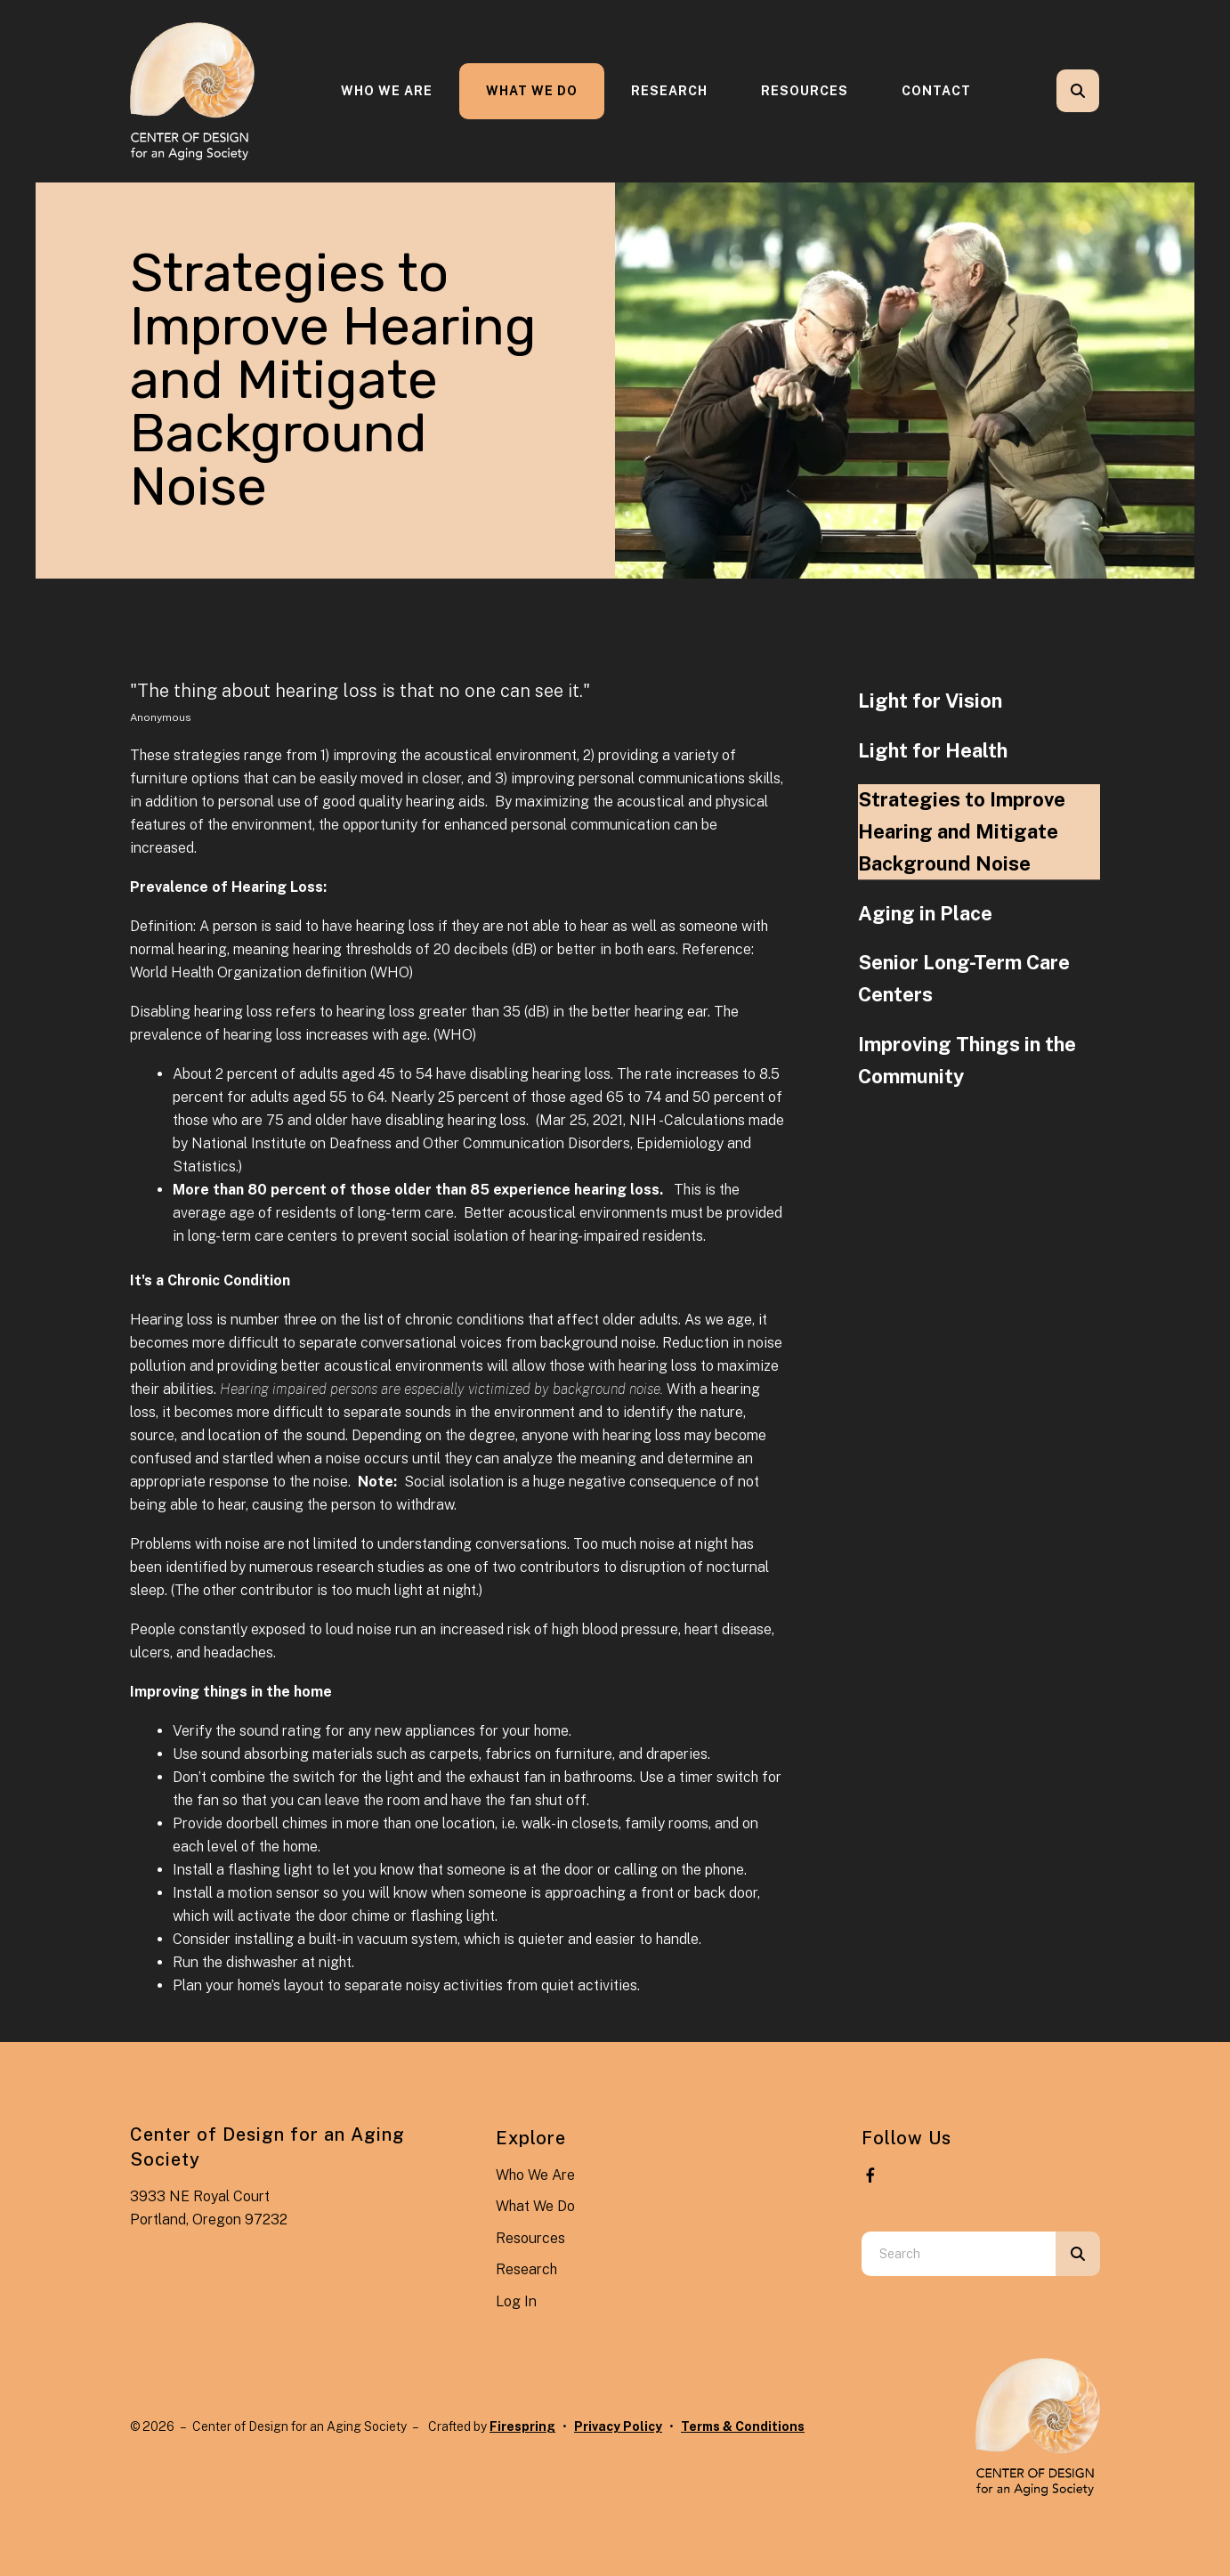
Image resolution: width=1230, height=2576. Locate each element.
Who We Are (387, 91)
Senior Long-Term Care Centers (964, 978)
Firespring (522, 2426)
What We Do (532, 91)
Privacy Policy (618, 2426)
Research (669, 91)
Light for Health (932, 750)
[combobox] (959, 2254)
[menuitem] (386, 91)
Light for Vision (930, 700)
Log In (516, 2301)
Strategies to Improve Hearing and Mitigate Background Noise (961, 831)
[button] (1077, 90)
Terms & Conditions (743, 2426)
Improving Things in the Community (967, 1060)
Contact (936, 91)
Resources (804, 91)
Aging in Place (925, 913)
